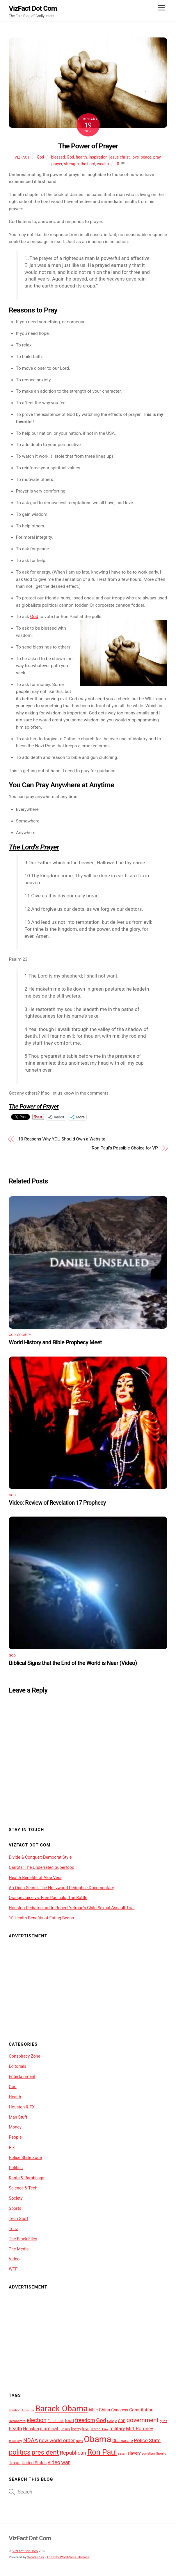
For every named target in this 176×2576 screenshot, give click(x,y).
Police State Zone (25, 2157)
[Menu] (161, 8)
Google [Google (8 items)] (112, 2421)
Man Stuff (18, 2117)
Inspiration (98, 157)
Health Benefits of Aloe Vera (35, 1877)
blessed (58, 157)
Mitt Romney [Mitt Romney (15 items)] (139, 2428)
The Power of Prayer (88, 146)
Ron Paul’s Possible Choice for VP (125, 1148)
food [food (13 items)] (69, 2420)
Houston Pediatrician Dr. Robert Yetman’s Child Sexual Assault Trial (71, 1907)
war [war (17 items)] (65, 2462)
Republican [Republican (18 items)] (73, 2453)
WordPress (35, 2557)
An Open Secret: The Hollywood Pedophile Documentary (61, 1887)
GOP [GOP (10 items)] (122, 2421)
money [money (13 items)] (15, 2440)
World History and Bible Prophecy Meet (55, 1342)
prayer (56, 163)
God (40, 157)
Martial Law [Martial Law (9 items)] (99, 2429)
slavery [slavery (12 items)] (134, 2453)
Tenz (13, 2228)
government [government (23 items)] (143, 2420)
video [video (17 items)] (54, 2462)
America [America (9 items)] (28, 2410)
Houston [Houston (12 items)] (31, 2428)
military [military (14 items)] (117, 2428)
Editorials (17, 2066)
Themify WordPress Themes (68, 2557)
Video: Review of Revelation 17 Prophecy (57, 1502)
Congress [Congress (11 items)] (119, 2410)
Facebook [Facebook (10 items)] (55, 2421)
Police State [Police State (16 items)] (147, 2440)
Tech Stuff (18, 2218)
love (135, 157)
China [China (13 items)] (104, 2409)
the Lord (88, 163)
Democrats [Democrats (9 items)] (17, 2421)
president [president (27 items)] (45, 2452)
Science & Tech (23, 2188)
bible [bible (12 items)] (93, 2410)
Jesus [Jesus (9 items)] (65, 2429)
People (15, 2137)
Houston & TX (22, 2107)
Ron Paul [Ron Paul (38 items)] (102, 2452)
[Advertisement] (88, 1986)
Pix (12, 2147)
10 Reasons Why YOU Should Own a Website (61, 1139)
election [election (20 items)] (36, 2420)
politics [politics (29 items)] (20, 2452)
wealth (103, 163)
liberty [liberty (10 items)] (76, 2429)
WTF (13, 2269)
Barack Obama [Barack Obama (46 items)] (61, 2408)
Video (14, 2258)
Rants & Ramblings (26, 2177)
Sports (15, 2208)
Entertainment (22, 2076)
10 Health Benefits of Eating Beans (41, 1918)
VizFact (22, 157)
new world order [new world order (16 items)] (57, 2440)
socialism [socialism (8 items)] (148, 2453)
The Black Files (23, 2238)
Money (15, 2127)
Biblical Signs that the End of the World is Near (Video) (73, 1663)
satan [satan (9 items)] (122, 2453)
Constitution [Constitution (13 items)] (141, 2409)
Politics (16, 2167)
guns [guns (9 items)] (163, 2421)
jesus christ (119, 157)
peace (146, 157)
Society (24, 1335)
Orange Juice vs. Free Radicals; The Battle (48, 1897)
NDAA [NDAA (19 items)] (30, 2440)
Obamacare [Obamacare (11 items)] (122, 2440)
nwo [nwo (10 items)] (79, 2441)
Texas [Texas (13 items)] (15, 2462)
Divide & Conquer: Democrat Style (40, 1857)
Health (15, 2096)
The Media (19, 2249)
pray (157, 157)
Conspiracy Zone (24, 2056)
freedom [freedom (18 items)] (85, 2420)
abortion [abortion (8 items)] (14, 2410)
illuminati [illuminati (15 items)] (50, 2428)
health (81, 157)
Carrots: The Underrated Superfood (41, 1867)
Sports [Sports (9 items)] (161, 2453)
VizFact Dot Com (25, 2551)
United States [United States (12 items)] (34, 2462)
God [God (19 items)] (101, 2420)
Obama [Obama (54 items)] (97, 2439)
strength (71, 163)
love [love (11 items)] (85, 2428)
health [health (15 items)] (15, 2428)
